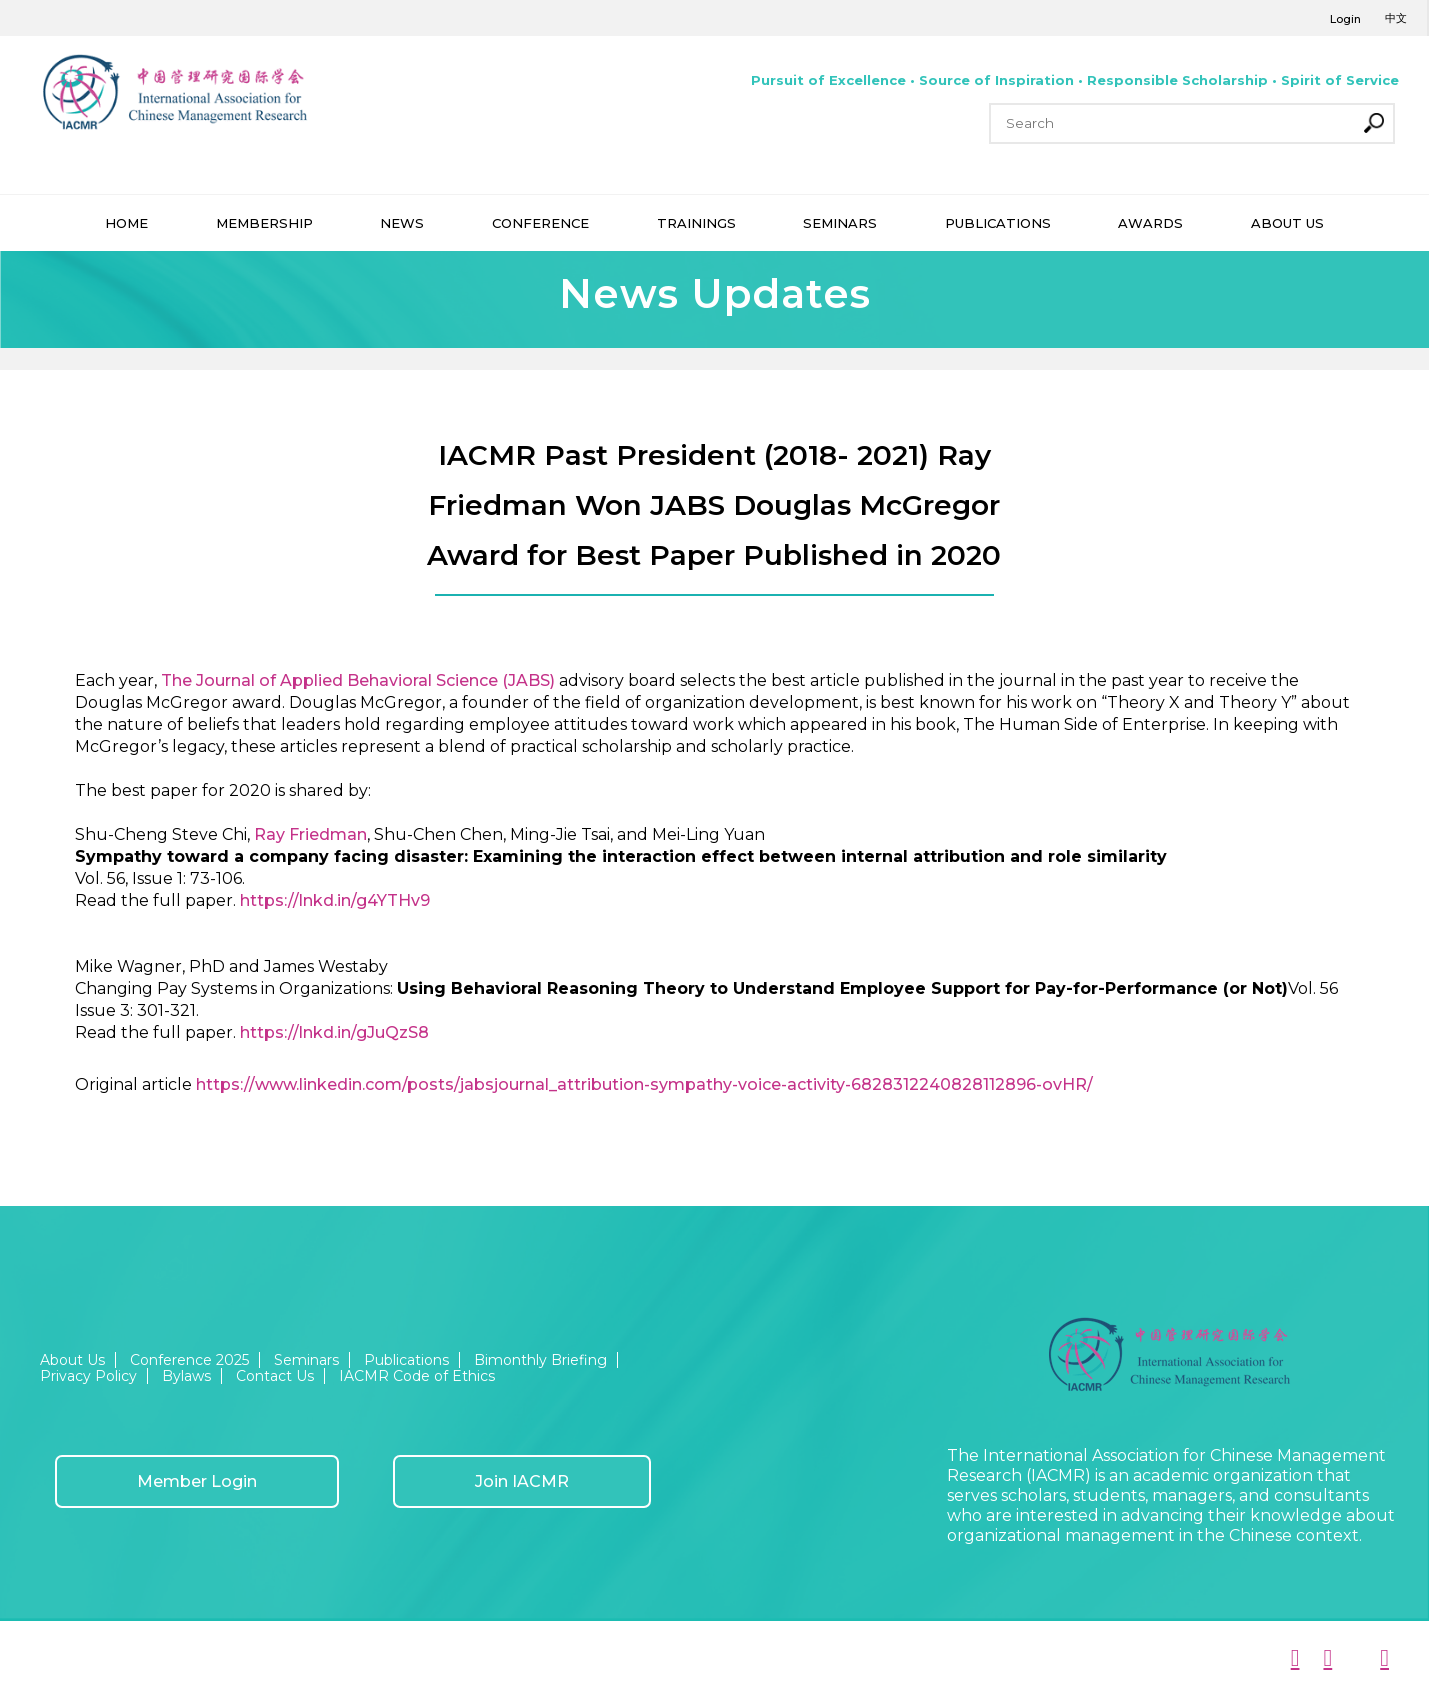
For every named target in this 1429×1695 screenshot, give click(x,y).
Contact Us (275, 1376)
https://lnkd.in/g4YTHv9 (335, 900)
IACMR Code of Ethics (417, 1376)
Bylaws (186, 1376)
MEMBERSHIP (264, 223)
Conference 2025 (189, 1360)
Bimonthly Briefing (540, 1360)
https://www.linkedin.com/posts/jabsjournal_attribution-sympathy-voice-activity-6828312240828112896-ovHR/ (644, 1084)
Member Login (197, 1481)
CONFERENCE (540, 223)
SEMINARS (840, 223)
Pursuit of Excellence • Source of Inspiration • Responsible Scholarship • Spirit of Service (1075, 80)
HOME (126, 223)
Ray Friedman (310, 834)
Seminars (306, 1360)
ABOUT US (1287, 223)
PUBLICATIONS (998, 223)
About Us (72, 1360)
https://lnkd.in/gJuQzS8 (334, 1032)
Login (1345, 19)
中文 (1396, 18)
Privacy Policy (88, 1376)
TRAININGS (696, 223)
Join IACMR (522, 1481)
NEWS (402, 223)
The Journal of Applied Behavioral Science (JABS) (358, 680)
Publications (406, 1360)
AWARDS (1150, 223)
